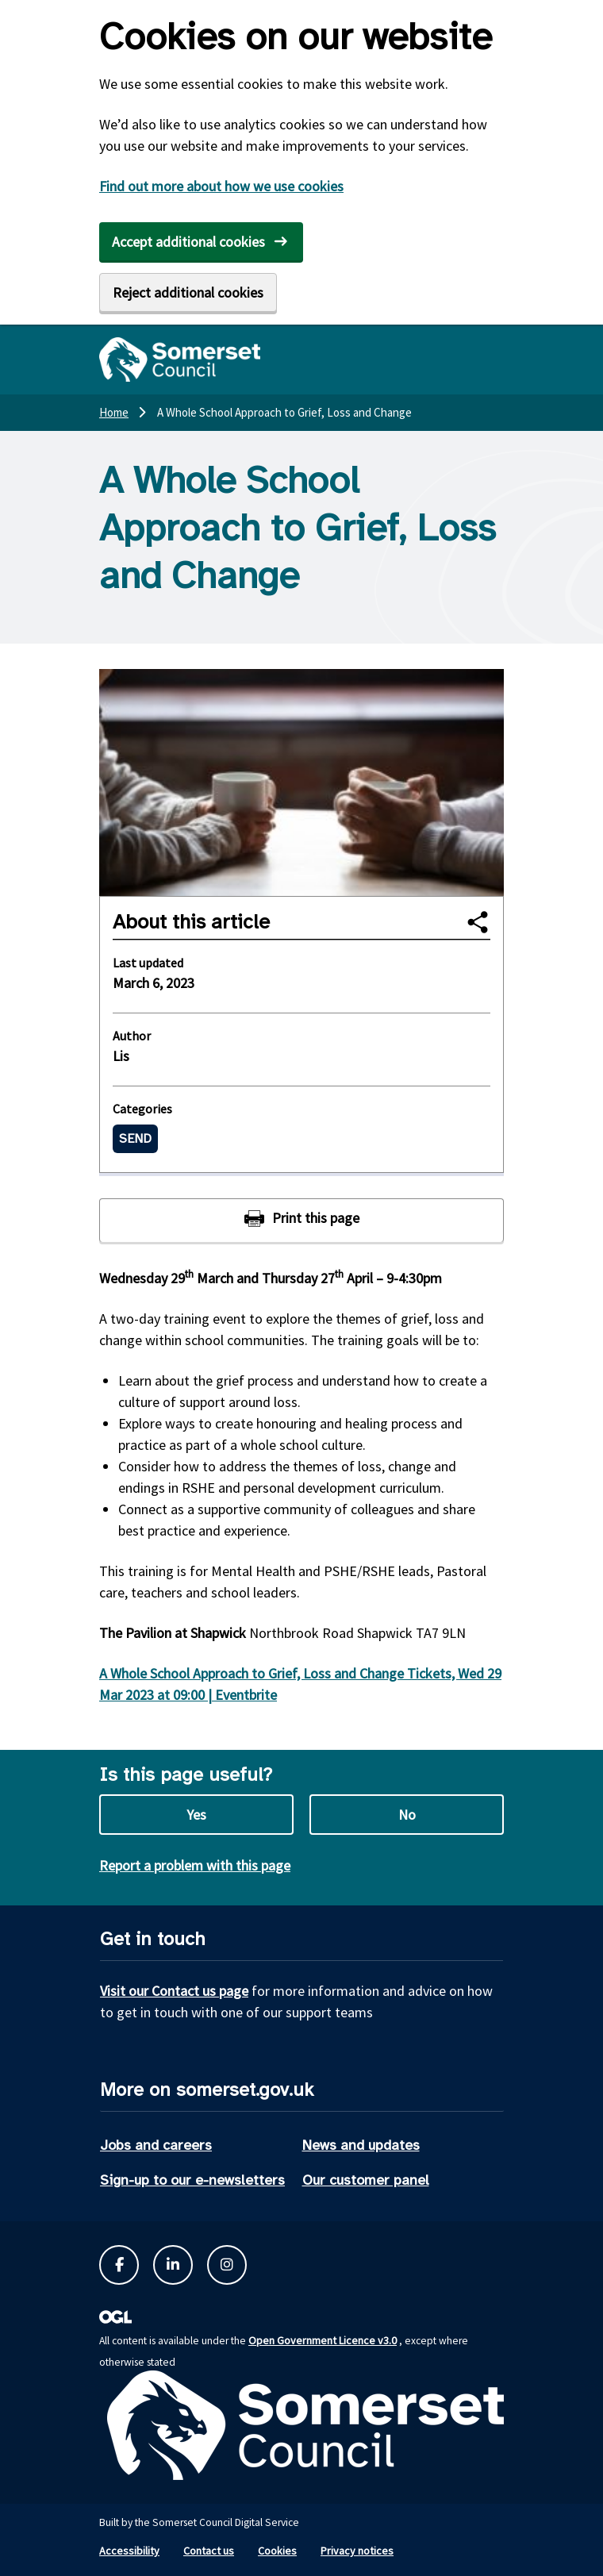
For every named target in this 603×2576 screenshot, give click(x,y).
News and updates (361, 2145)
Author (132, 1036)
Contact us (208, 2550)
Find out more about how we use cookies (221, 186)
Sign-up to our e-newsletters (192, 2180)
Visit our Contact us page (174, 1991)
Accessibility (129, 2550)
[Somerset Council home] (179, 359)
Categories (142, 1109)
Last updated (148, 963)
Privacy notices (357, 2550)
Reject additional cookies (188, 292)
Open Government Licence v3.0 (322, 2340)
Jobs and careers (156, 2145)
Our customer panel (365, 2180)
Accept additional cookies (188, 242)
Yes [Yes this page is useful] (196, 1814)
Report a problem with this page (194, 1865)
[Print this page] (301, 1220)
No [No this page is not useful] (407, 1814)
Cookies (277, 2550)
